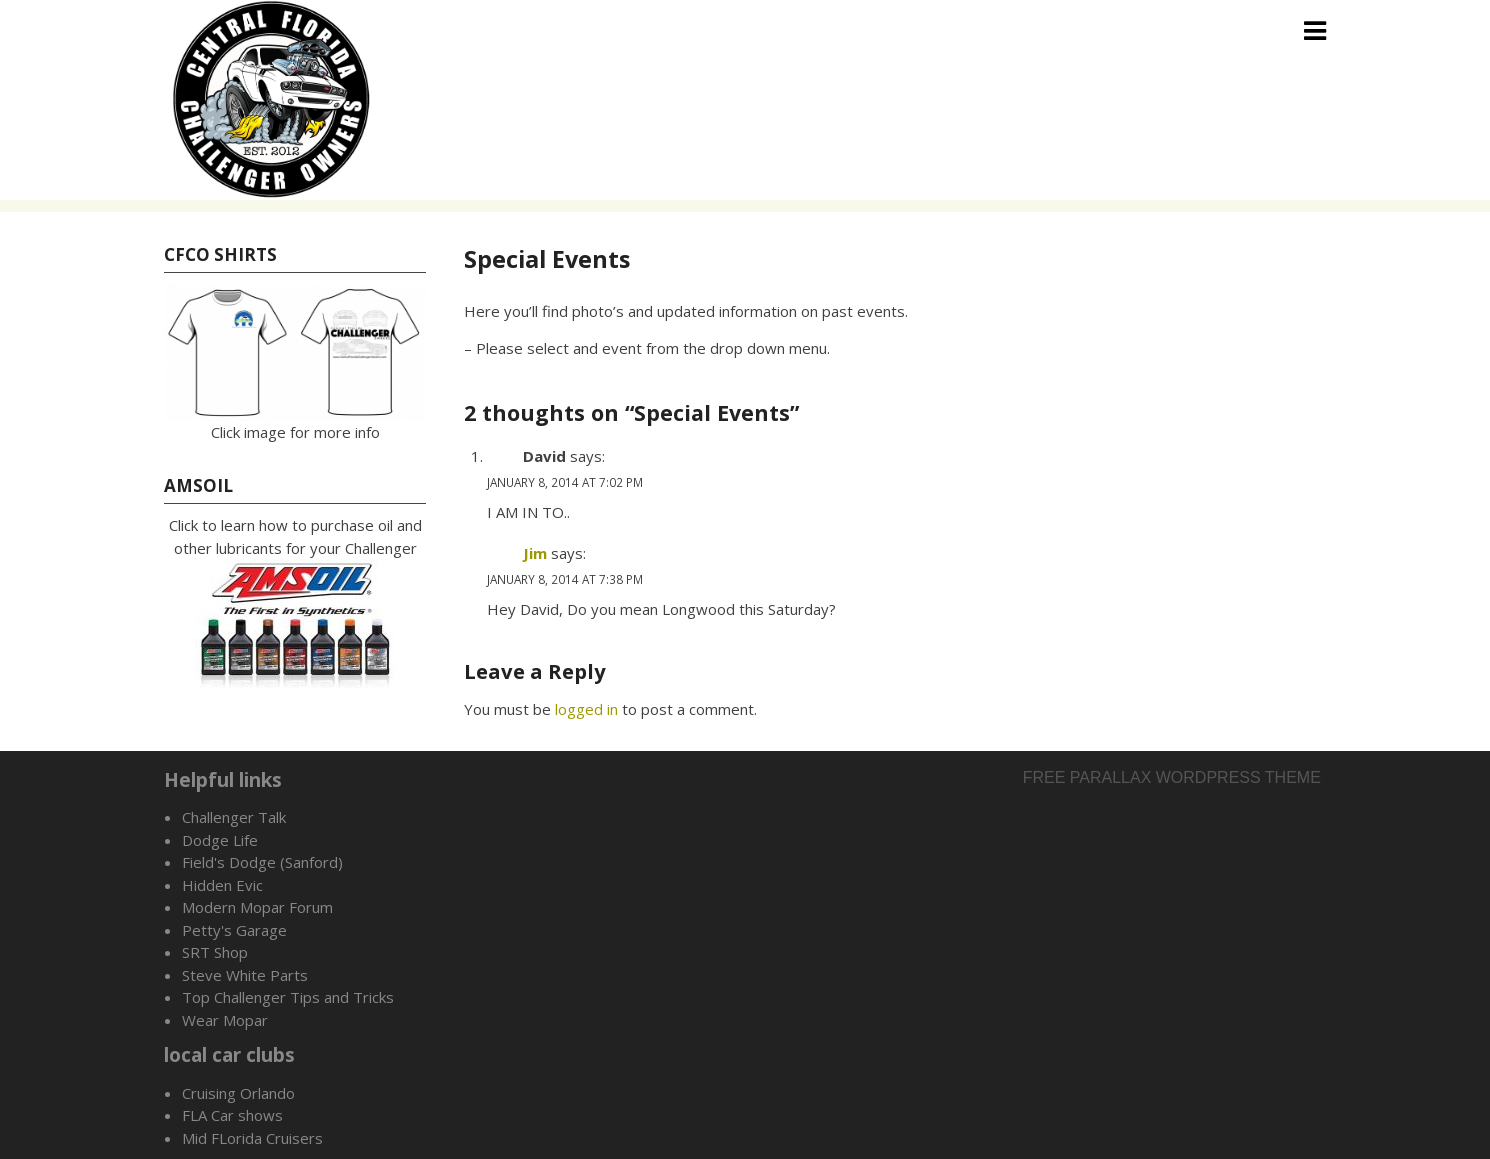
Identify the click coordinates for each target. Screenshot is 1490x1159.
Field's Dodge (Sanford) (262, 862)
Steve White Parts (245, 975)
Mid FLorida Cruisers (252, 1138)
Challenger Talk (234, 817)
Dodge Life (220, 840)
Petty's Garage (234, 930)
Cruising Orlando (238, 1093)
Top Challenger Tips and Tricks (288, 997)
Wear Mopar (225, 1020)
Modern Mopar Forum (257, 907)
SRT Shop (215, 952)
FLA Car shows (232, 1115)
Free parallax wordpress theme (1172, 777)
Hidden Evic (222, 885)
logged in (586, 709)
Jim (535, 553)
